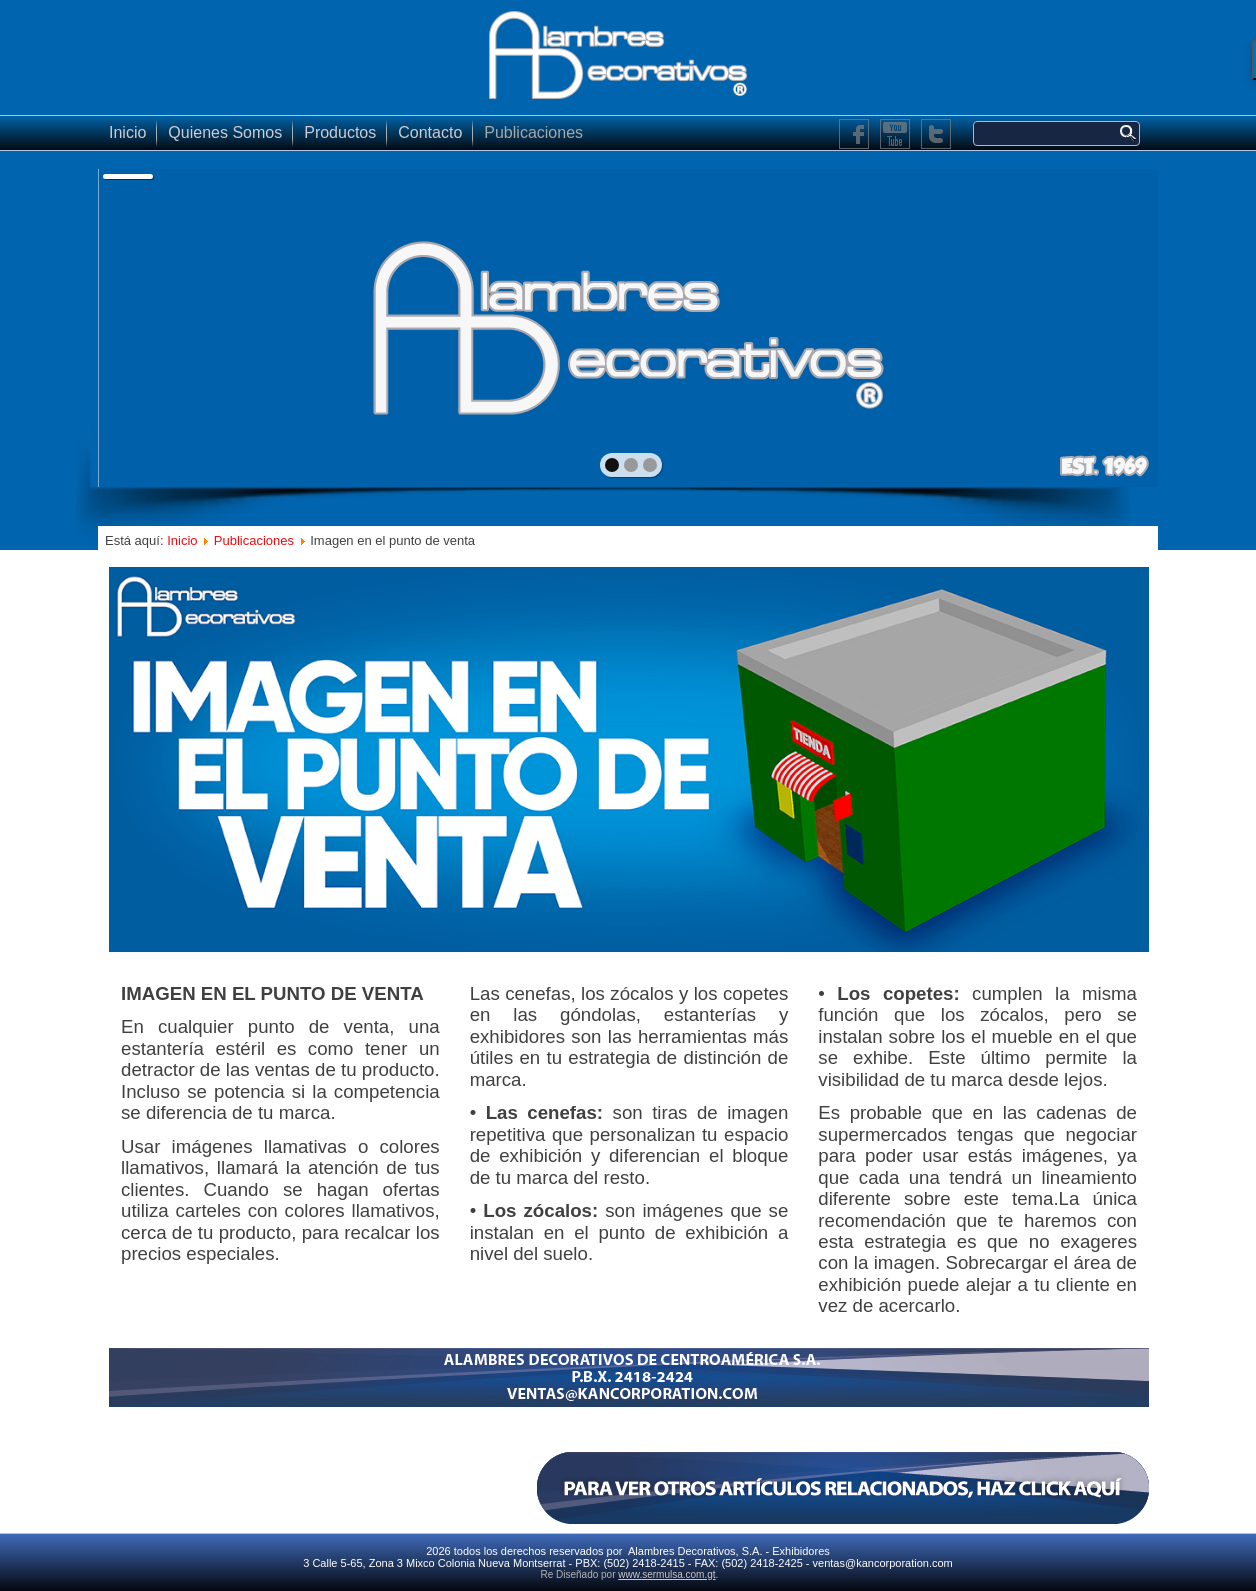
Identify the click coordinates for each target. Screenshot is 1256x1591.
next (1099, 326)
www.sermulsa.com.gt (666, 1574)
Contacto (430, 132)
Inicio (127, 132)
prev (156, 326)
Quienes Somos (225, 132)
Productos (340, 132)
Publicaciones (533, 132)
